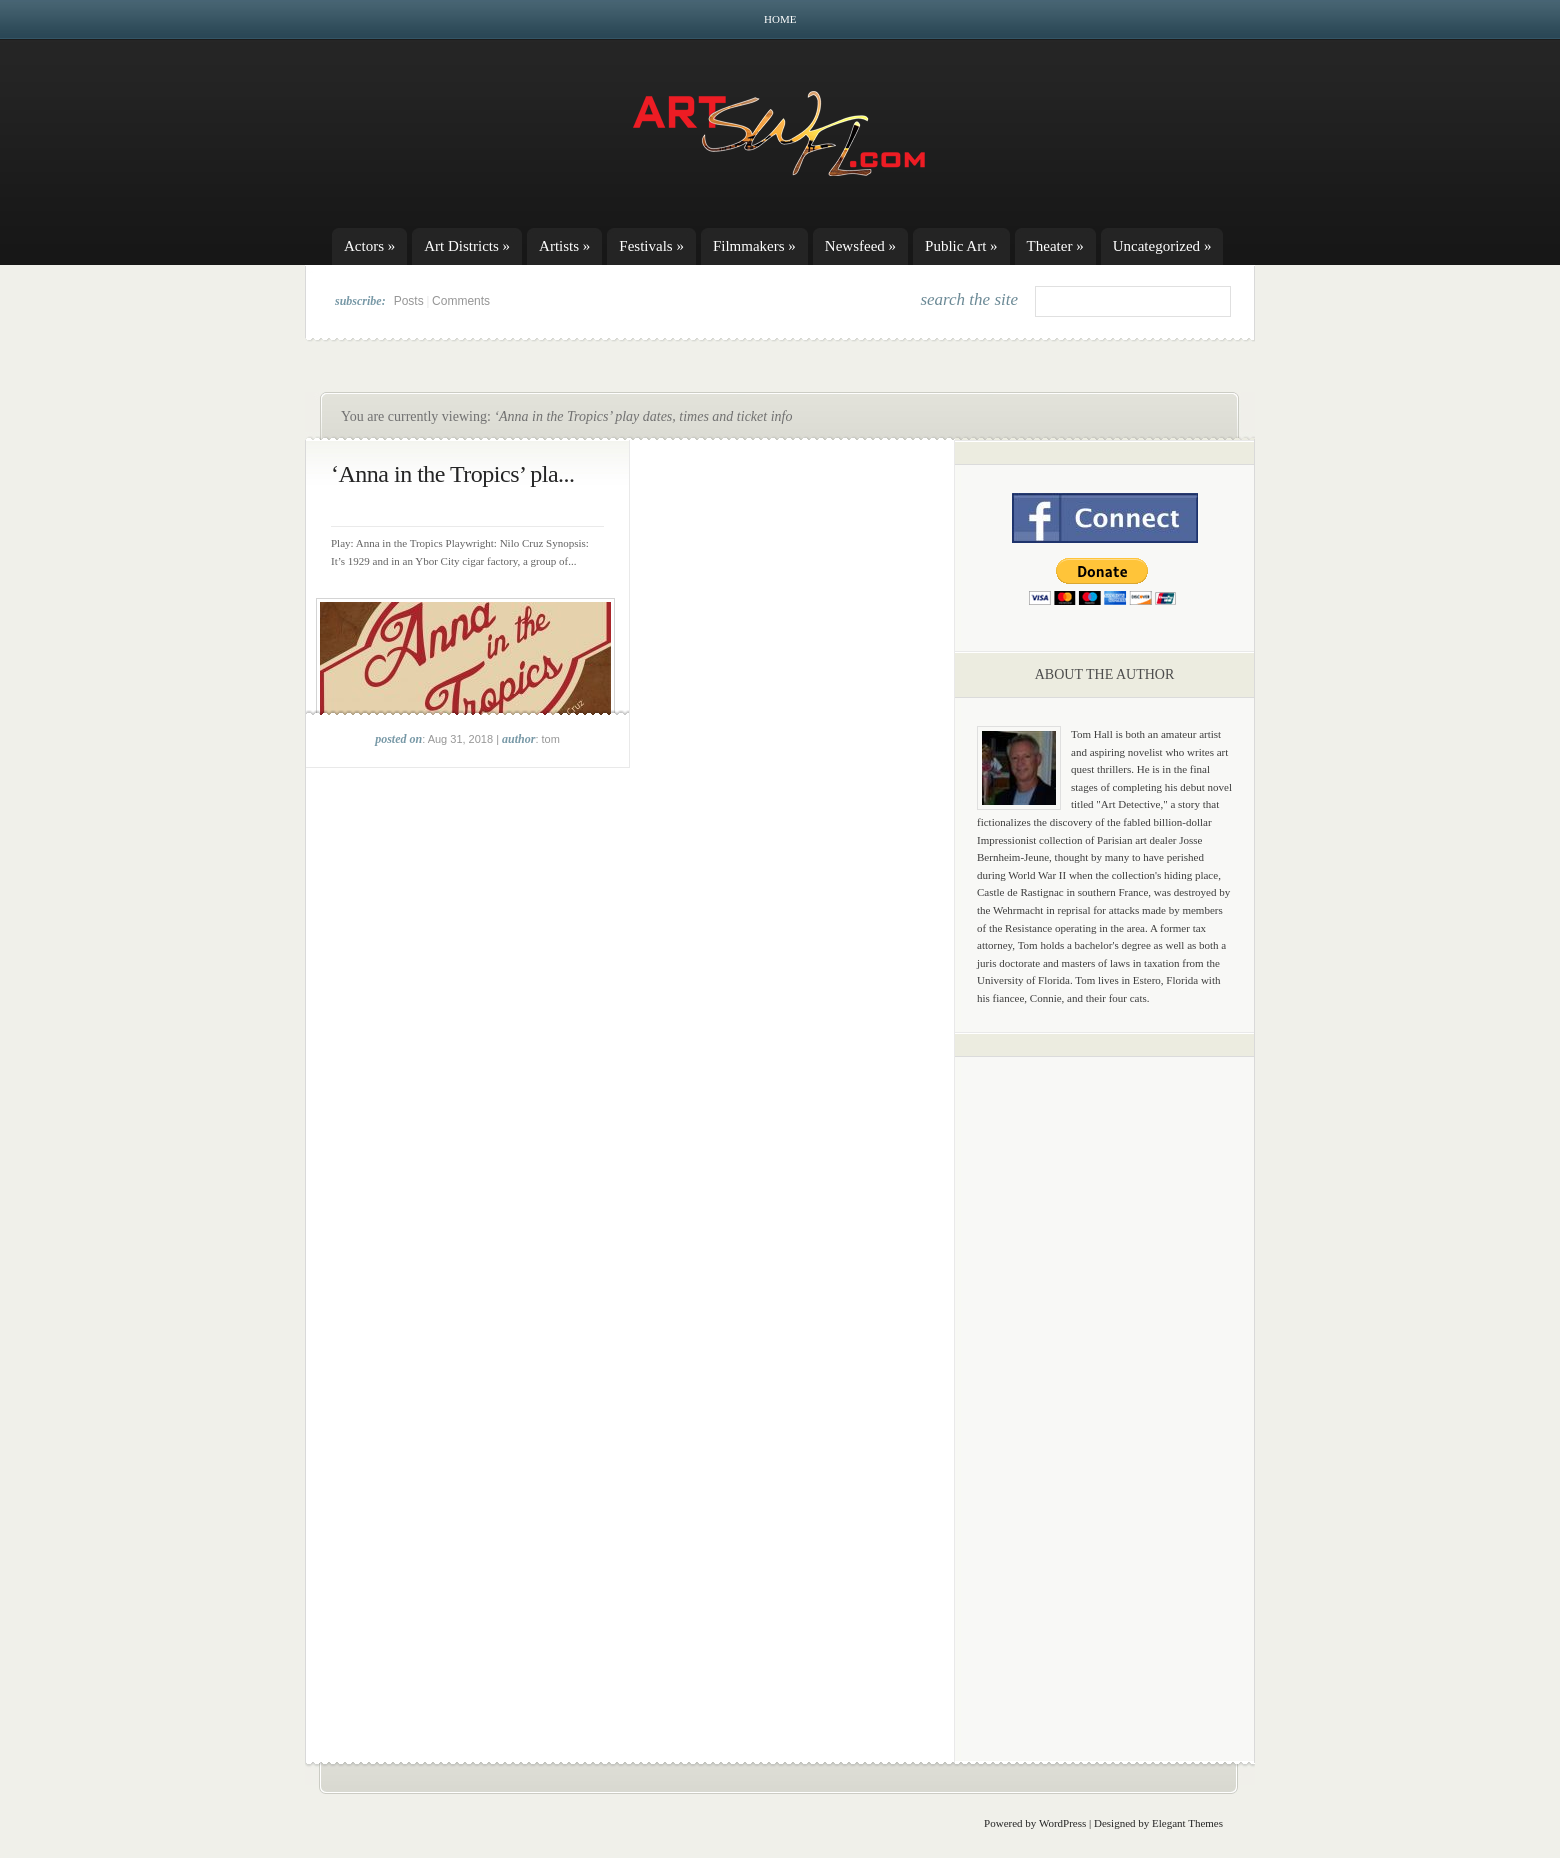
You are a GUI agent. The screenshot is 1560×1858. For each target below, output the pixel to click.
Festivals (651, 246)
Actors (369, 246)
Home (780, 19)
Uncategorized (1162, 246)
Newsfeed (860, 246)
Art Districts (467, 246)
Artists (564, 246)
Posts (409, 301)
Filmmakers (754, 246)
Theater (1055, 246)
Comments (461, 301)
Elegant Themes (1187, 1823)
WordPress (1062, 1823)
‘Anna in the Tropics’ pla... (453, 474)
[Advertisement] (1105, 1385)
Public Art (961, 246)
